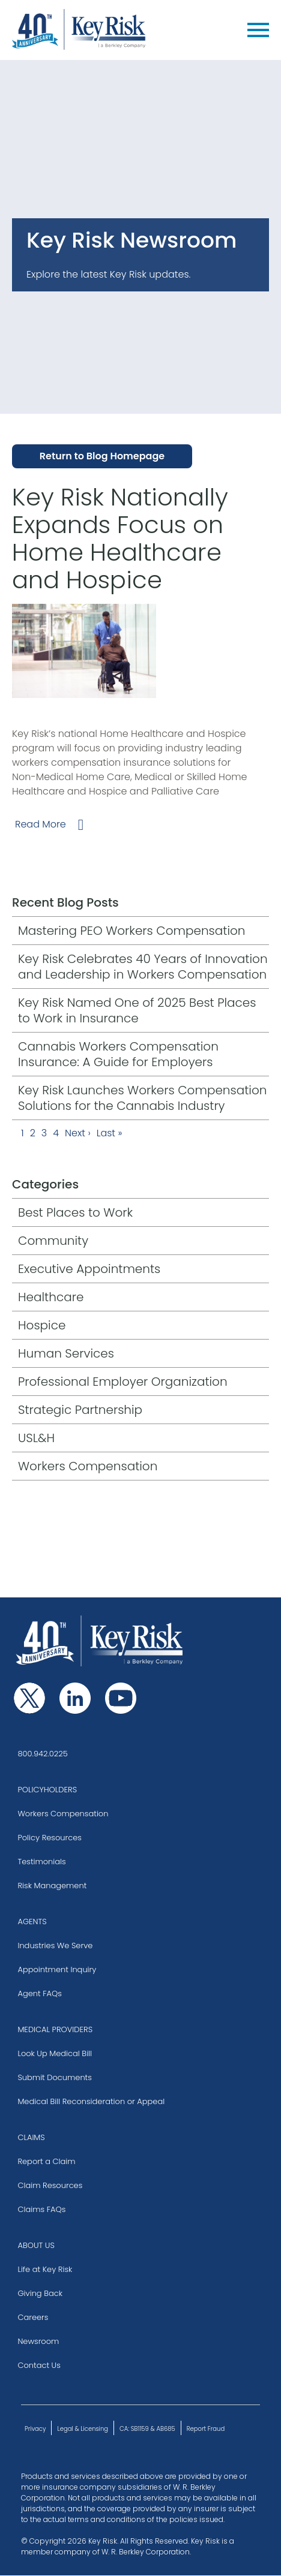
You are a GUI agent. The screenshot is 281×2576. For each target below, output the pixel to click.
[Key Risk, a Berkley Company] (79, 30)
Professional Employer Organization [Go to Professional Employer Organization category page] (123, 1381)
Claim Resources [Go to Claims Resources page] (49, 2185)
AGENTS (31, 1921)
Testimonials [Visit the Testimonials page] (41, 1861)
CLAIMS (30, 2137)
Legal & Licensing (82, 2428)
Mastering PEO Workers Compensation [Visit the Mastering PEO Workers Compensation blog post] (131, 930)
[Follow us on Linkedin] (75, 1698)
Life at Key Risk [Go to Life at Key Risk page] (44, 2269)
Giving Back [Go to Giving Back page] (39, 2293)
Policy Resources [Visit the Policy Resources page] (49, 1837)
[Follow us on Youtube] (120, 1698)
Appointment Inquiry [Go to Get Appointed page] (56, 1969)
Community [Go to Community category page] (53, 1240)
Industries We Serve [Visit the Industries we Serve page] (54, 1945)
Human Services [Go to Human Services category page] (66, 1353)
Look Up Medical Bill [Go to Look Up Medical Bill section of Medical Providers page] (54, 2053)
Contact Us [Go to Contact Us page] (38, 2365)
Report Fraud (206, 2428)
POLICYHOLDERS (47, 1789)
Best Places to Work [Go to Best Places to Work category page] (75, 1212)
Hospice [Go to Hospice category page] (41, 1325)
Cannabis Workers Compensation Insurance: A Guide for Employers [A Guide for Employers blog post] (118, 1054)
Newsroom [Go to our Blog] (38, 2341)
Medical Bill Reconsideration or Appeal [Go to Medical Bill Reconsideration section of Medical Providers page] (91, 2101)
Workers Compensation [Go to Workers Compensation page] (62, 1813)
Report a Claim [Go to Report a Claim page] (46, 2161)
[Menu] (258, 30)
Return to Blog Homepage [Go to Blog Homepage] (102, 456)
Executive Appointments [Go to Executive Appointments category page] (89, 1268)
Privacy (35, 2428)
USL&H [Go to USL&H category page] (36, 1438)
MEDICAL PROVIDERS (54, 2029)
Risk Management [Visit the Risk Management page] (51, 1885)
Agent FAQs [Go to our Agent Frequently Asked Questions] (39, 1993)
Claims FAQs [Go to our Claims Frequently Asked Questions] (41, 2209)
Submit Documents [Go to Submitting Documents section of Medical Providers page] (54, 2077)
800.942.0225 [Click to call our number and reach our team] (42, 1753)
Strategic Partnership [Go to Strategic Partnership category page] (80, 1409)
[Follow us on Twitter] (29, 1698)
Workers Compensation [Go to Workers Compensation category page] (87, 1466)
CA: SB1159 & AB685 (147, 2428)
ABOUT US (35, 2245)
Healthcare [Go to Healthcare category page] (50, 1297)
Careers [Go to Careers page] (32, 2317)
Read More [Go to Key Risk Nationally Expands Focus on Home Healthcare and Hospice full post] (40, 824)
